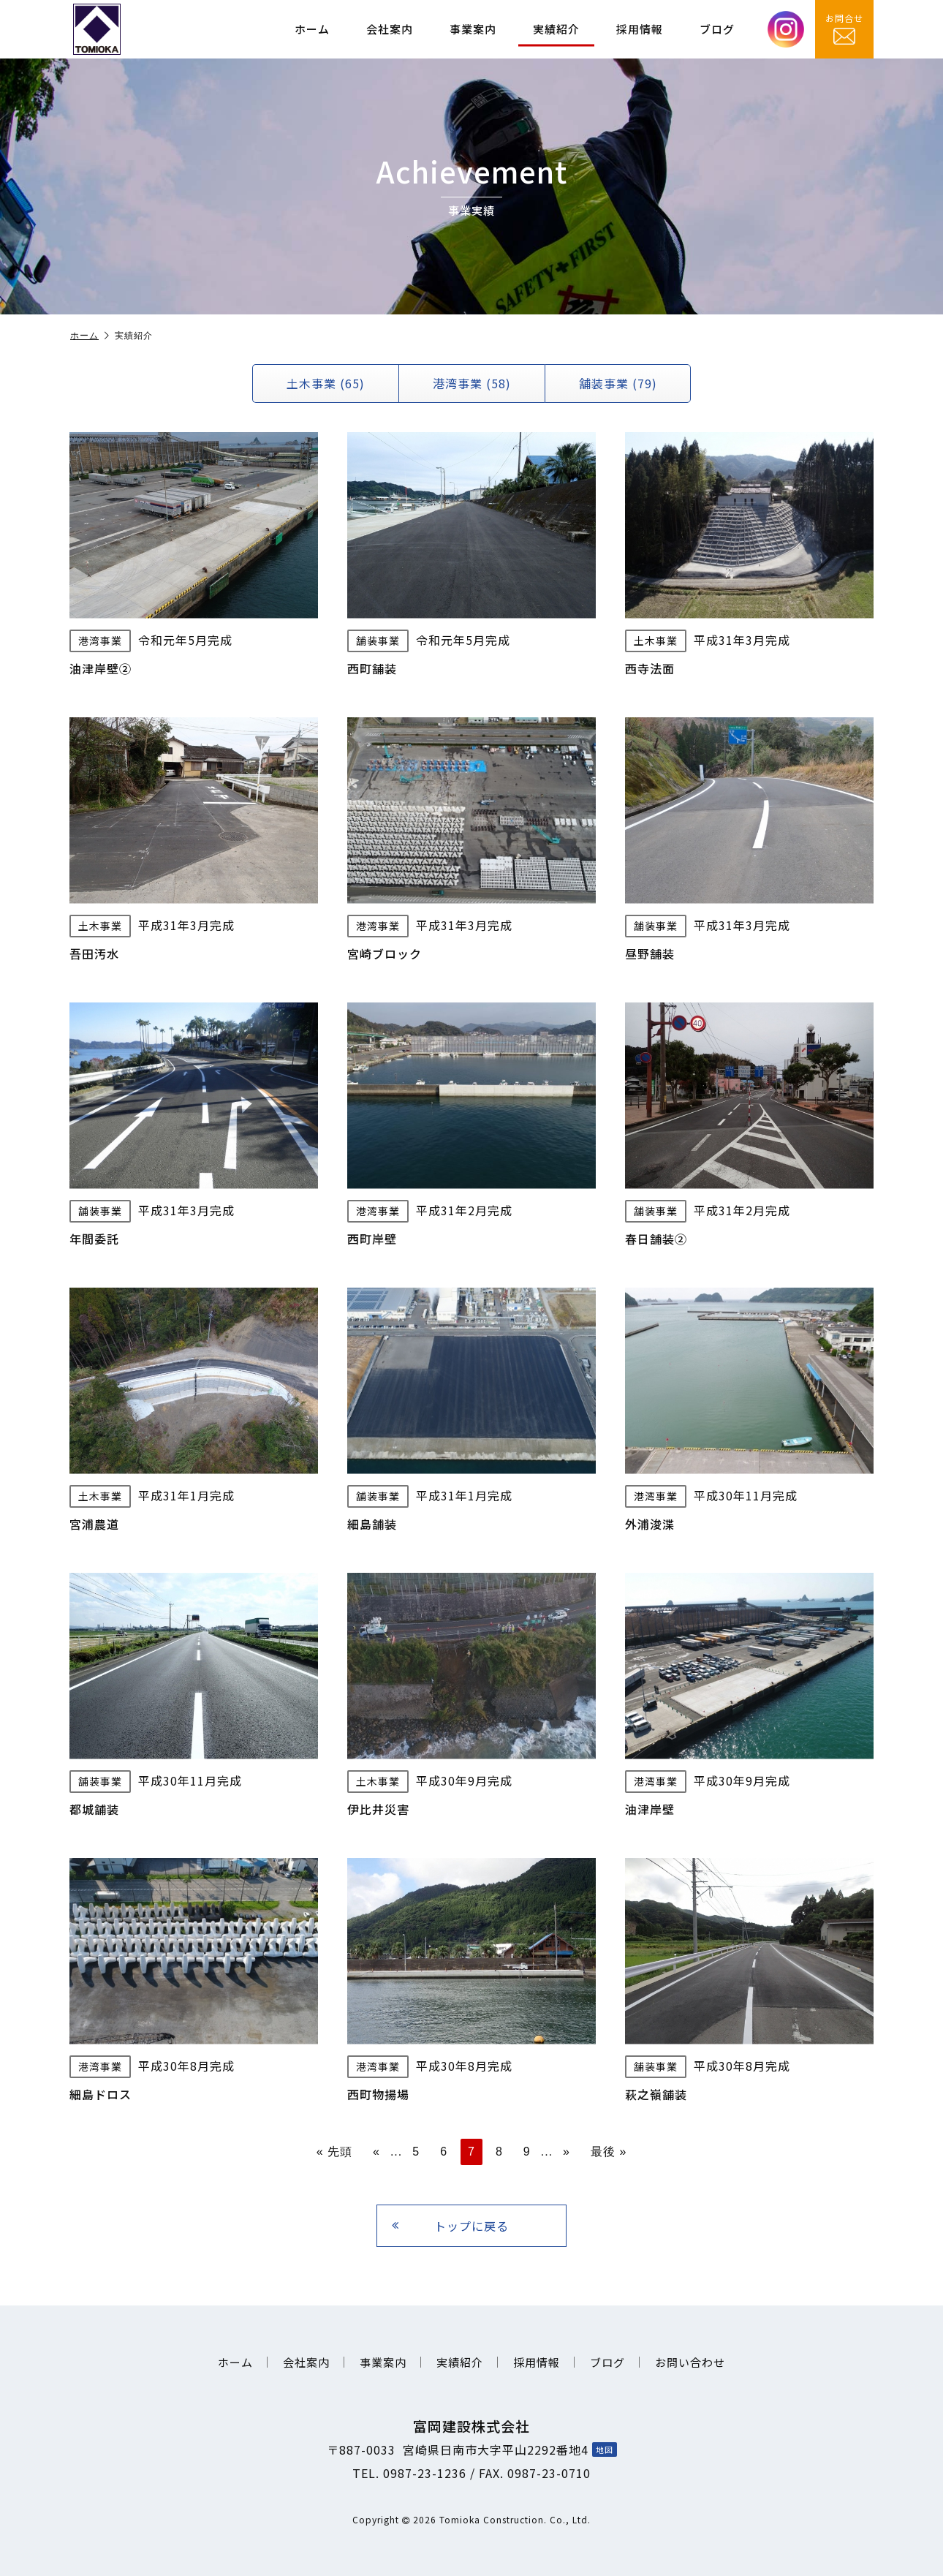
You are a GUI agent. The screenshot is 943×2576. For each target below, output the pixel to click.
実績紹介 (556, 29)
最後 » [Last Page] (608, 2151)
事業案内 (473, 29)
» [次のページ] (566, 2151)
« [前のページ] (376, 2151)
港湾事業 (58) (472, 383)
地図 (604, 2449)
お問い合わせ (690, 2362)
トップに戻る (450, 2226)
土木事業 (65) (326, 383)
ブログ (717, 29)
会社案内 (389, 29)
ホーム (312, 29)
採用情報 (639, 29)
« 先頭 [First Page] (334, 2151)
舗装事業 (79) (618, 383)
